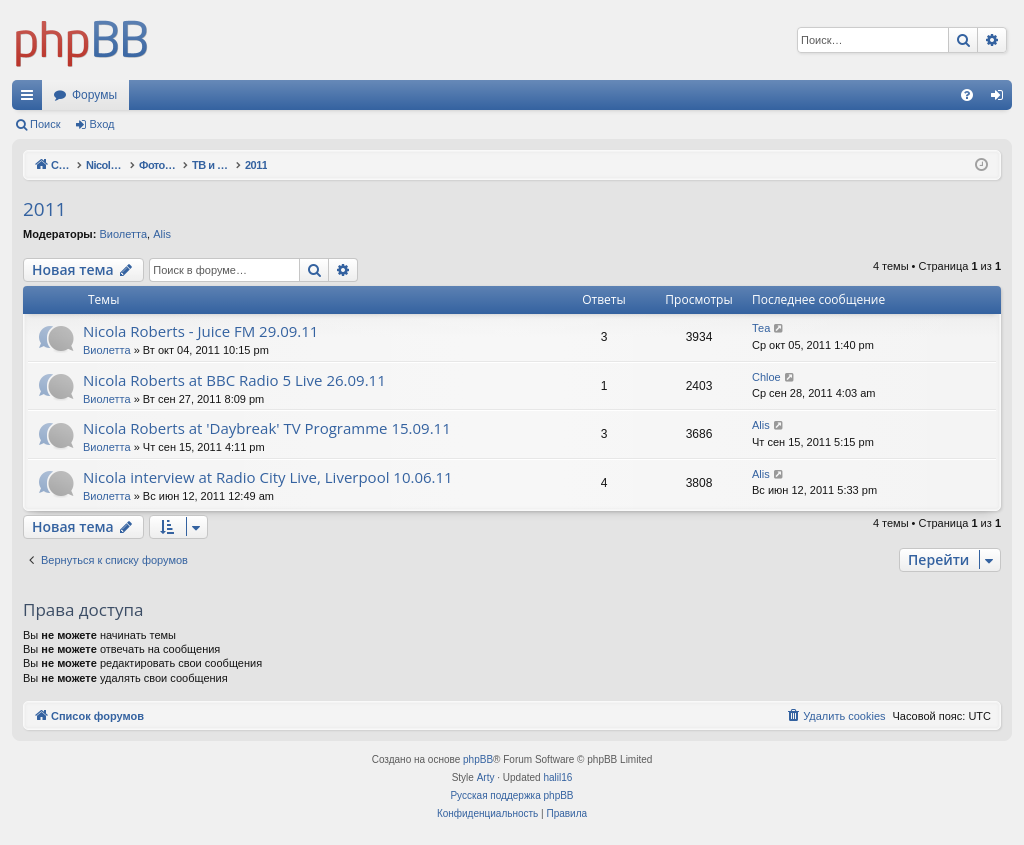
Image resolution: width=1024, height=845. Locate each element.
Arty (486, 777)
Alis (162, 234)
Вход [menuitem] (1001, 99)
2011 (44, 209)
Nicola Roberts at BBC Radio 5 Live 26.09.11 (234, 380)
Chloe (766, 377)
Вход (102, 124)
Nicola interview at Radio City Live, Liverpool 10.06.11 (268, 477)
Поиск (45, 124)
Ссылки (31, 99)
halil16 (557, 777)
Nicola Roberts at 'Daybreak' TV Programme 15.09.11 (267, 428)
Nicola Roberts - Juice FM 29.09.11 (200, 331)
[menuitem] (967, 95)
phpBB (478, 759)
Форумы (94, 95)
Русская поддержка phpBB (511, 795)
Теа (761, 328)
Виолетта (123, 234)
